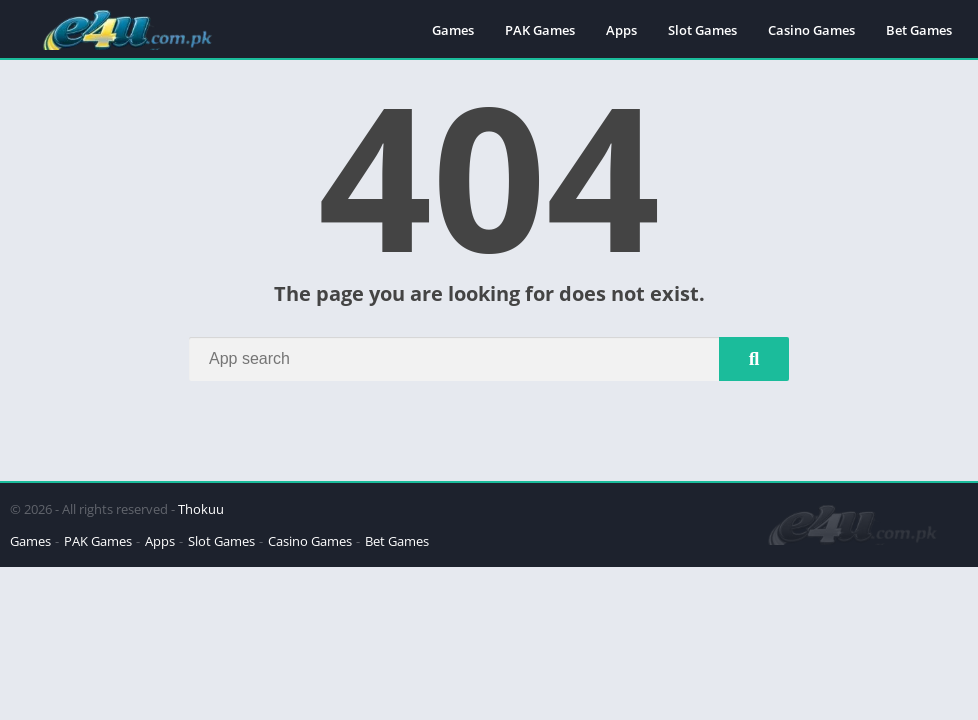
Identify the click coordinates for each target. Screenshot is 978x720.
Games (453, 30)
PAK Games (540, 30)
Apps (621, 30)
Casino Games (811, 30)
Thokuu (201, 509)
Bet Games (919, 30)
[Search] (489, 359)
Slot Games (702, 30)
